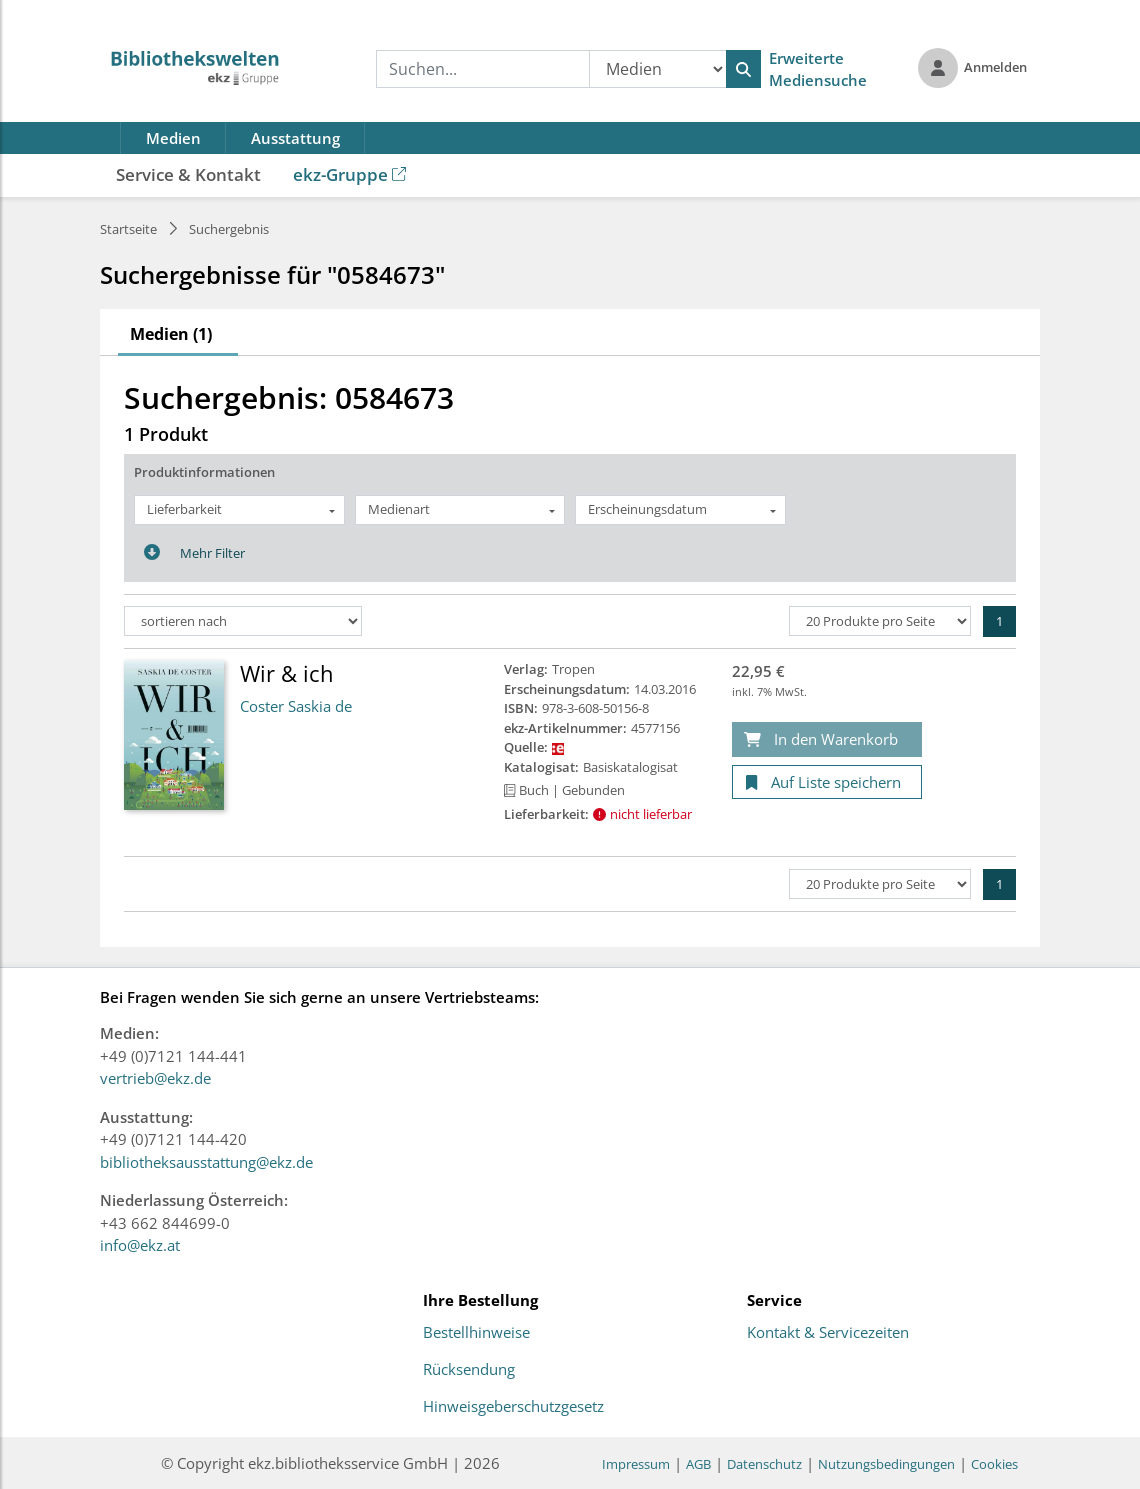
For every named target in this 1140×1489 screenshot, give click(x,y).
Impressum (636, 1464)
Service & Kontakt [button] (188, 174)
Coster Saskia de (296, 706)
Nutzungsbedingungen (886, 1464)
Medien (173, 138)
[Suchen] (743, 69)
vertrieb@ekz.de (155, 1078)
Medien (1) (171, 334)
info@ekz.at (140, 1245)
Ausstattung (295, 138)
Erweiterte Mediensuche (818, 69)
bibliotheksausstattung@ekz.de (206, 1162)
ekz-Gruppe (349, 174)
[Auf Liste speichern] (827, 782)
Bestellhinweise (476, 1333)
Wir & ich (287, 673)
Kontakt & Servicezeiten (828, 1333)
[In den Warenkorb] (827, 739)
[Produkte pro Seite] (880, 621)
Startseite (128, 229)
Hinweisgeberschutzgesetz (513, 1407)
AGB (698, 1464)
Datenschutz (764, 1464)
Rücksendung (469, 1370)
